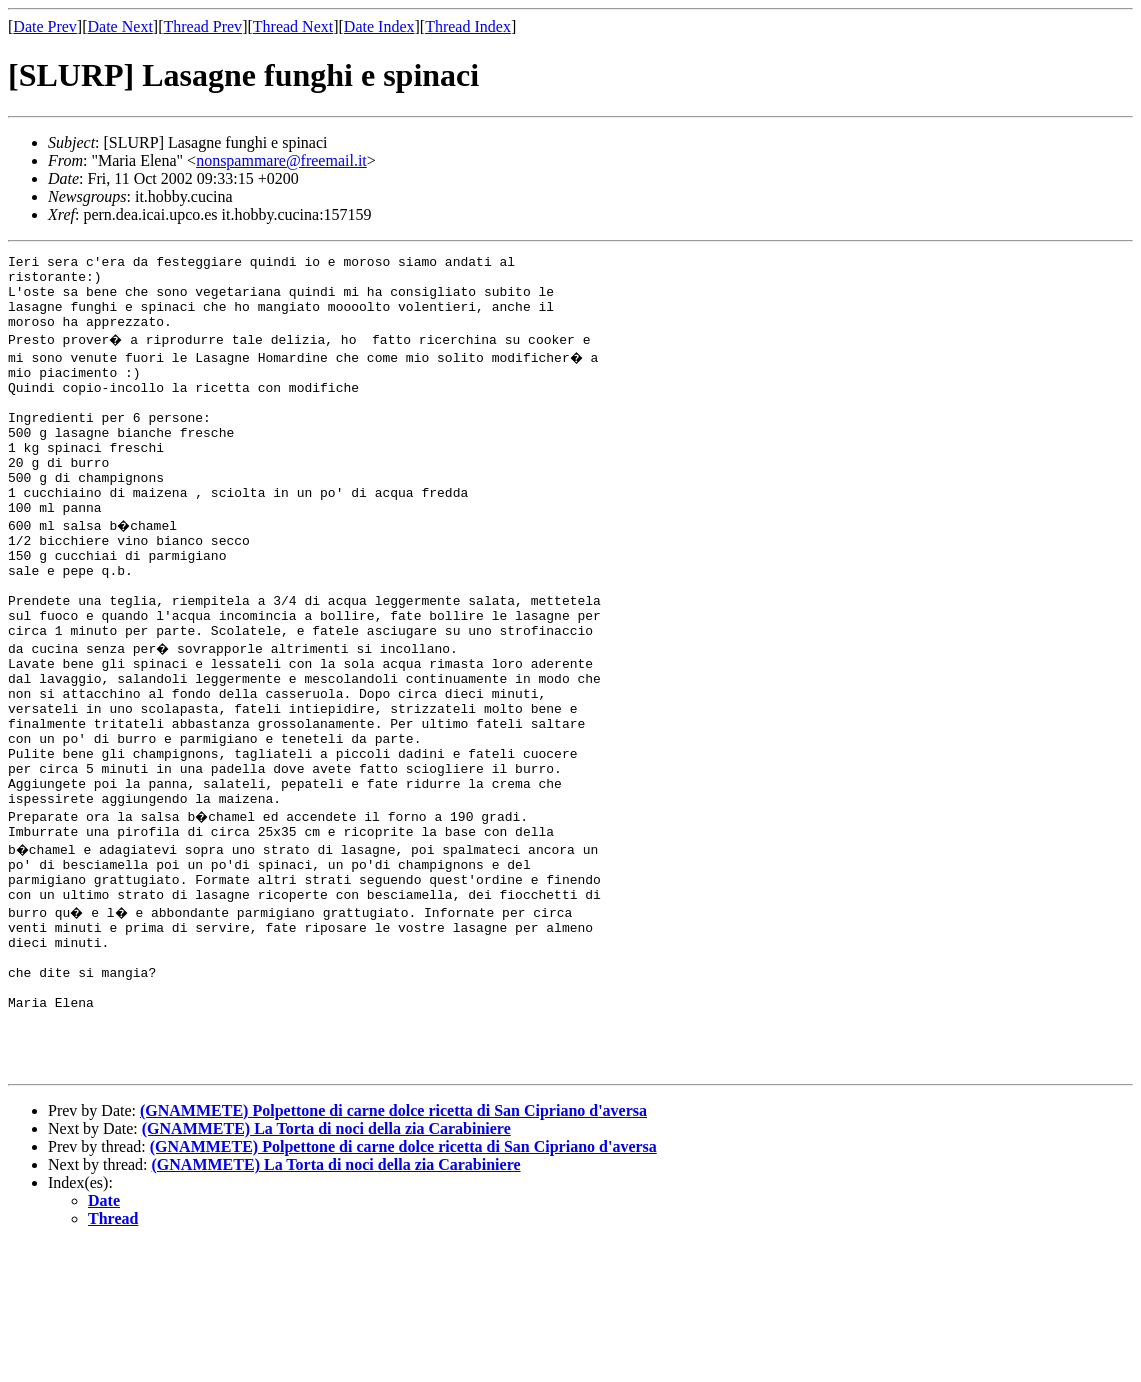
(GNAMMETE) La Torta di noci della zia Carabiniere (326, 1266)
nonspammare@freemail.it (281, 160)
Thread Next (293, 26)
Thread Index (468, 26)
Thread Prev (202, 26)
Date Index (379, 26)
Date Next (120, 26)
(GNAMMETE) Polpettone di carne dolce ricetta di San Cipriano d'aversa (393, 1248)
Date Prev (45, 26)
